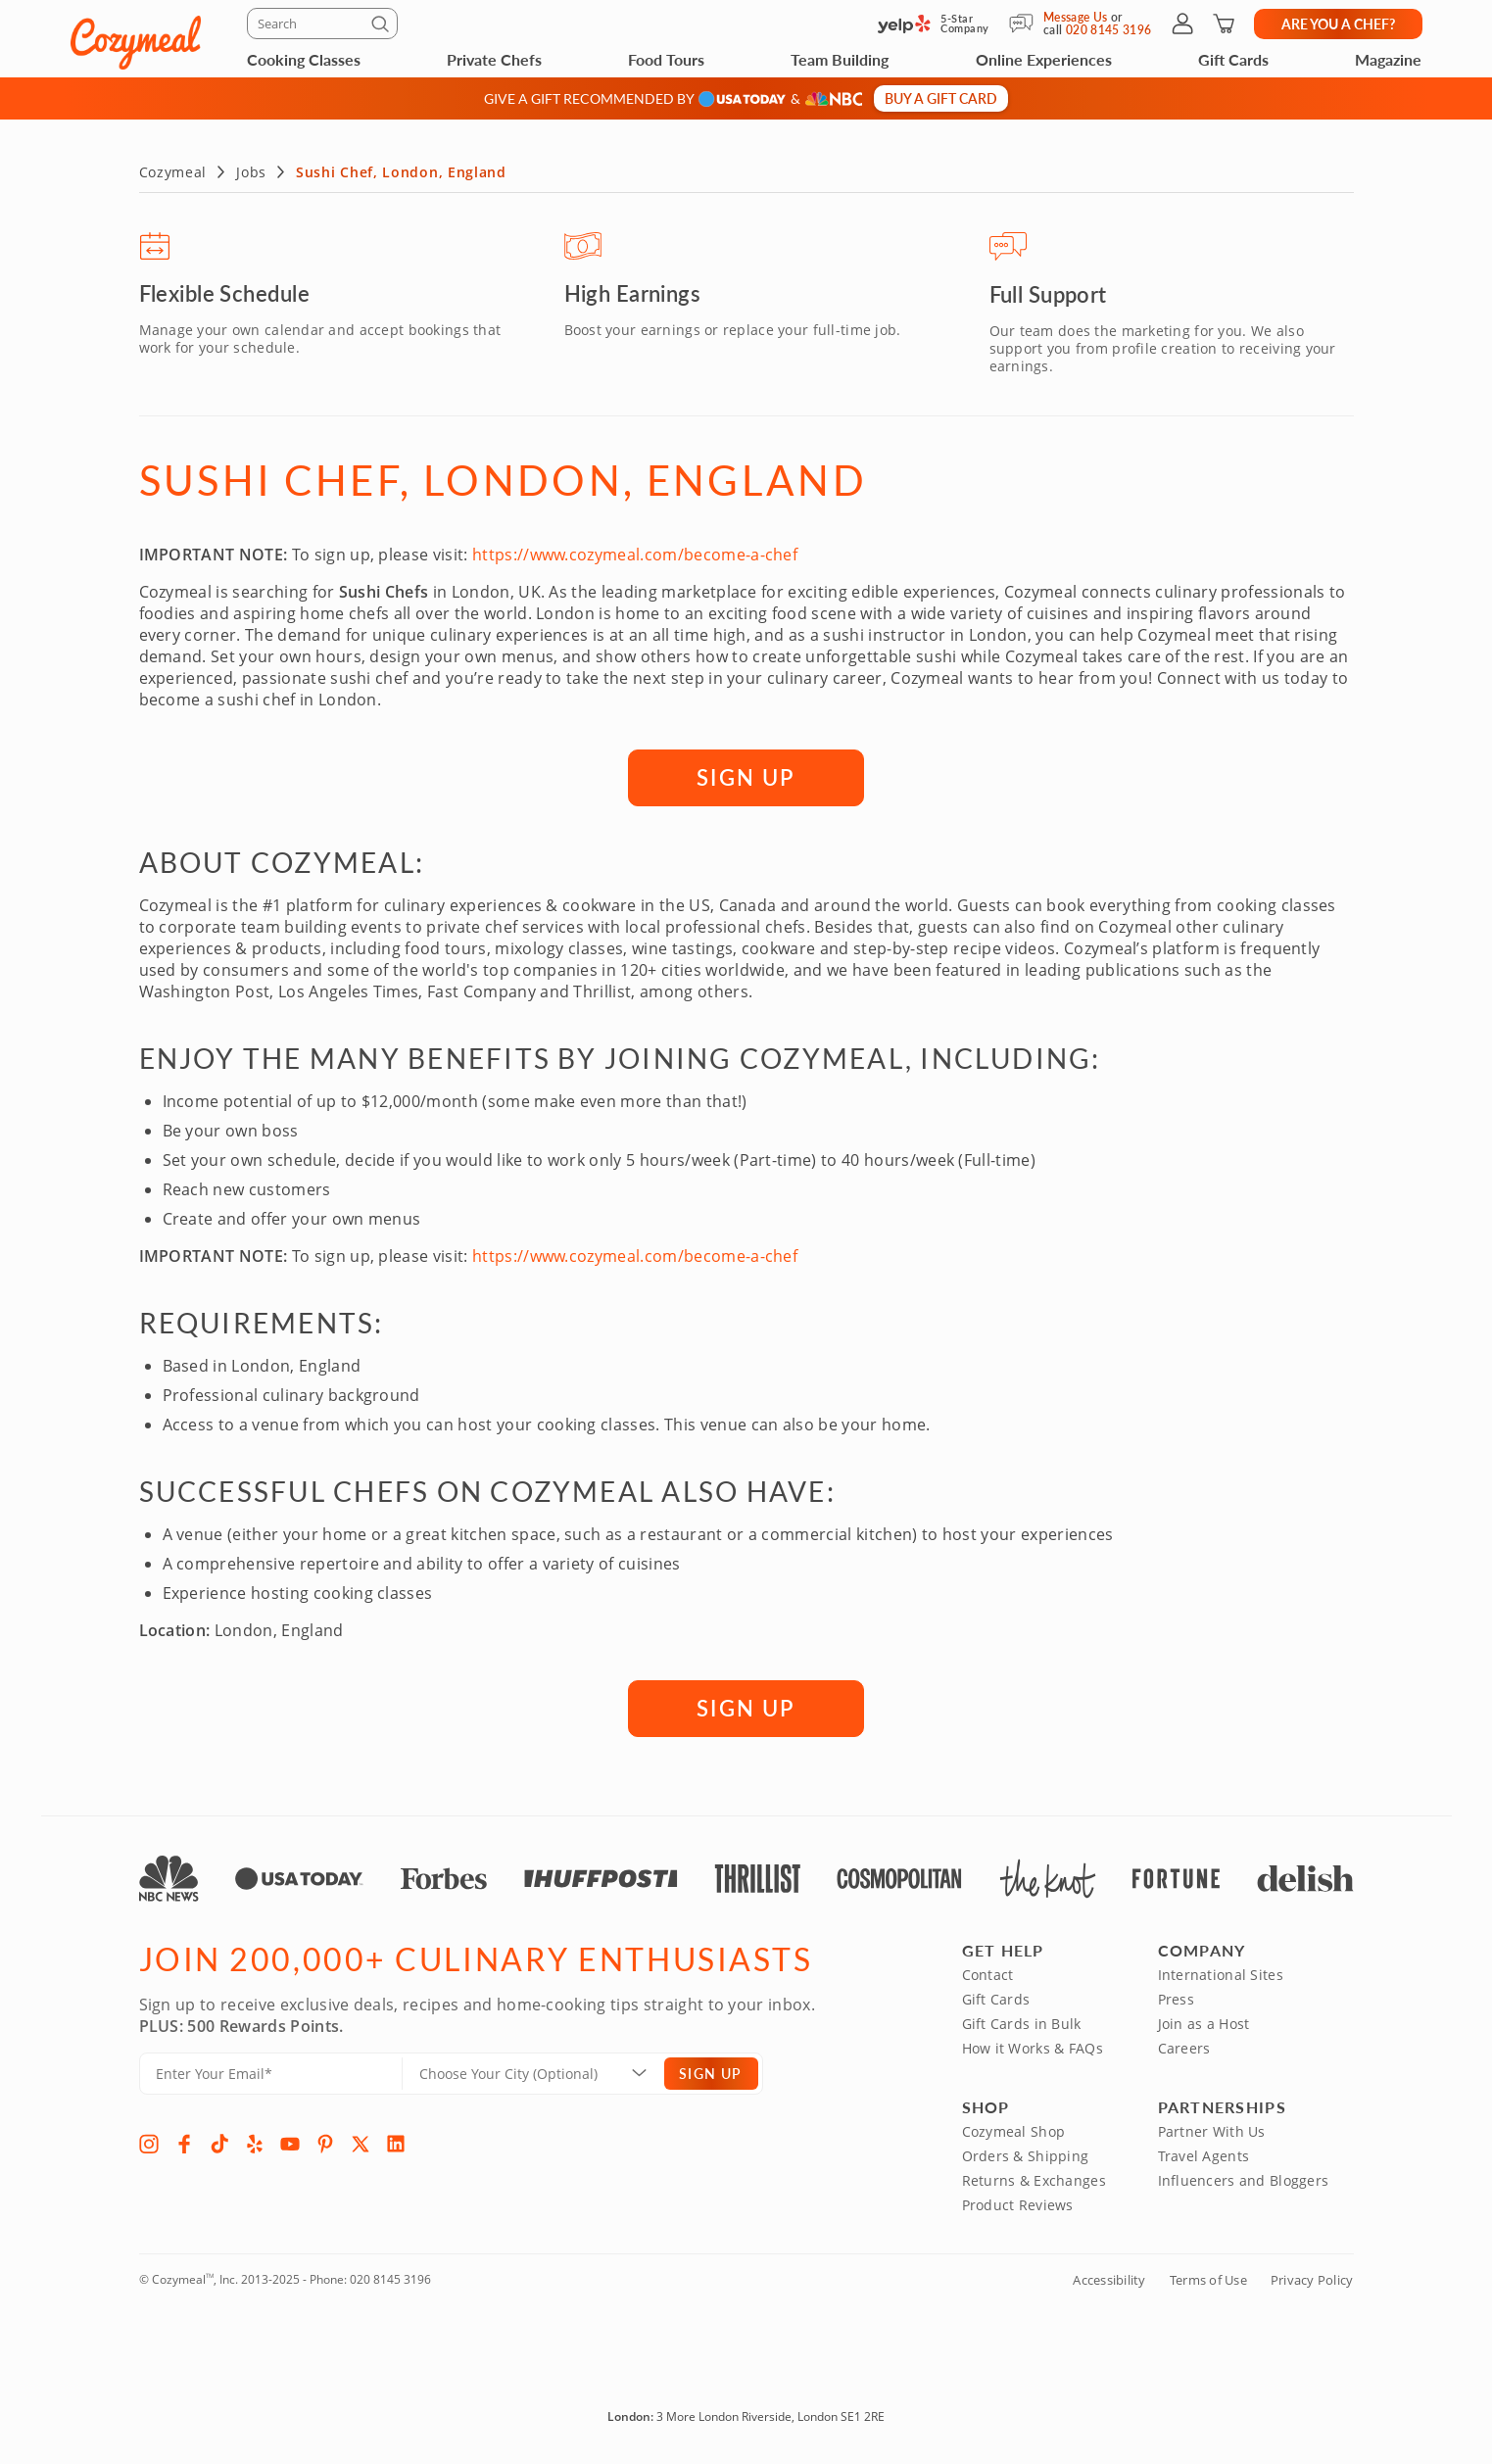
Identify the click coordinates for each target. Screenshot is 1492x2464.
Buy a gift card (941, 98)
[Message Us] (1026, 23)
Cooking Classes (304, 59)
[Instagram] (149, 2140)
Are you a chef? (1338, 23)
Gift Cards (1233, 59)
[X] (360, 2140)
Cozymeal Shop (1014, 2127)
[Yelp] (255, 2140)
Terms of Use (1208, 2276)
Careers (1184, 2044)
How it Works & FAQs (1032, 2044)
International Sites (1220, 1970)
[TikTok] (219, 2140)
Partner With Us (1212, 2127)
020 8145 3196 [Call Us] (1109, 30)
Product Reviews (1018, 2201)
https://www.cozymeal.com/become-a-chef (634, 550)
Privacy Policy (1312, 2276)
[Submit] (383, 27)
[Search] (322, 23)
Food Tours (666, 59)
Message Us (1075, 17)
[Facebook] (184, 2140)
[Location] (545, 2069)
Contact (988, 1970)
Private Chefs (494, 59)
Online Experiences (1044, 59)
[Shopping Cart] (1223, 23)
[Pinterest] (325, 2140)
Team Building (840, 59)
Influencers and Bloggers (1243, 2176)
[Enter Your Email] (271, 2069)
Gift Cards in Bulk (1022, 2019)
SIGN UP (745, 773)
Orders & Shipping (1025, 2152)
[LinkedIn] (396, 2140)
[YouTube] (290, 2140)
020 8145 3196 (390, 2275)
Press (1176, 1995)
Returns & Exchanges (1034, 2176)
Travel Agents (1204, 2152)
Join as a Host (1204, 2019)
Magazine (1388, 59)
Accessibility (1109, 2276)
